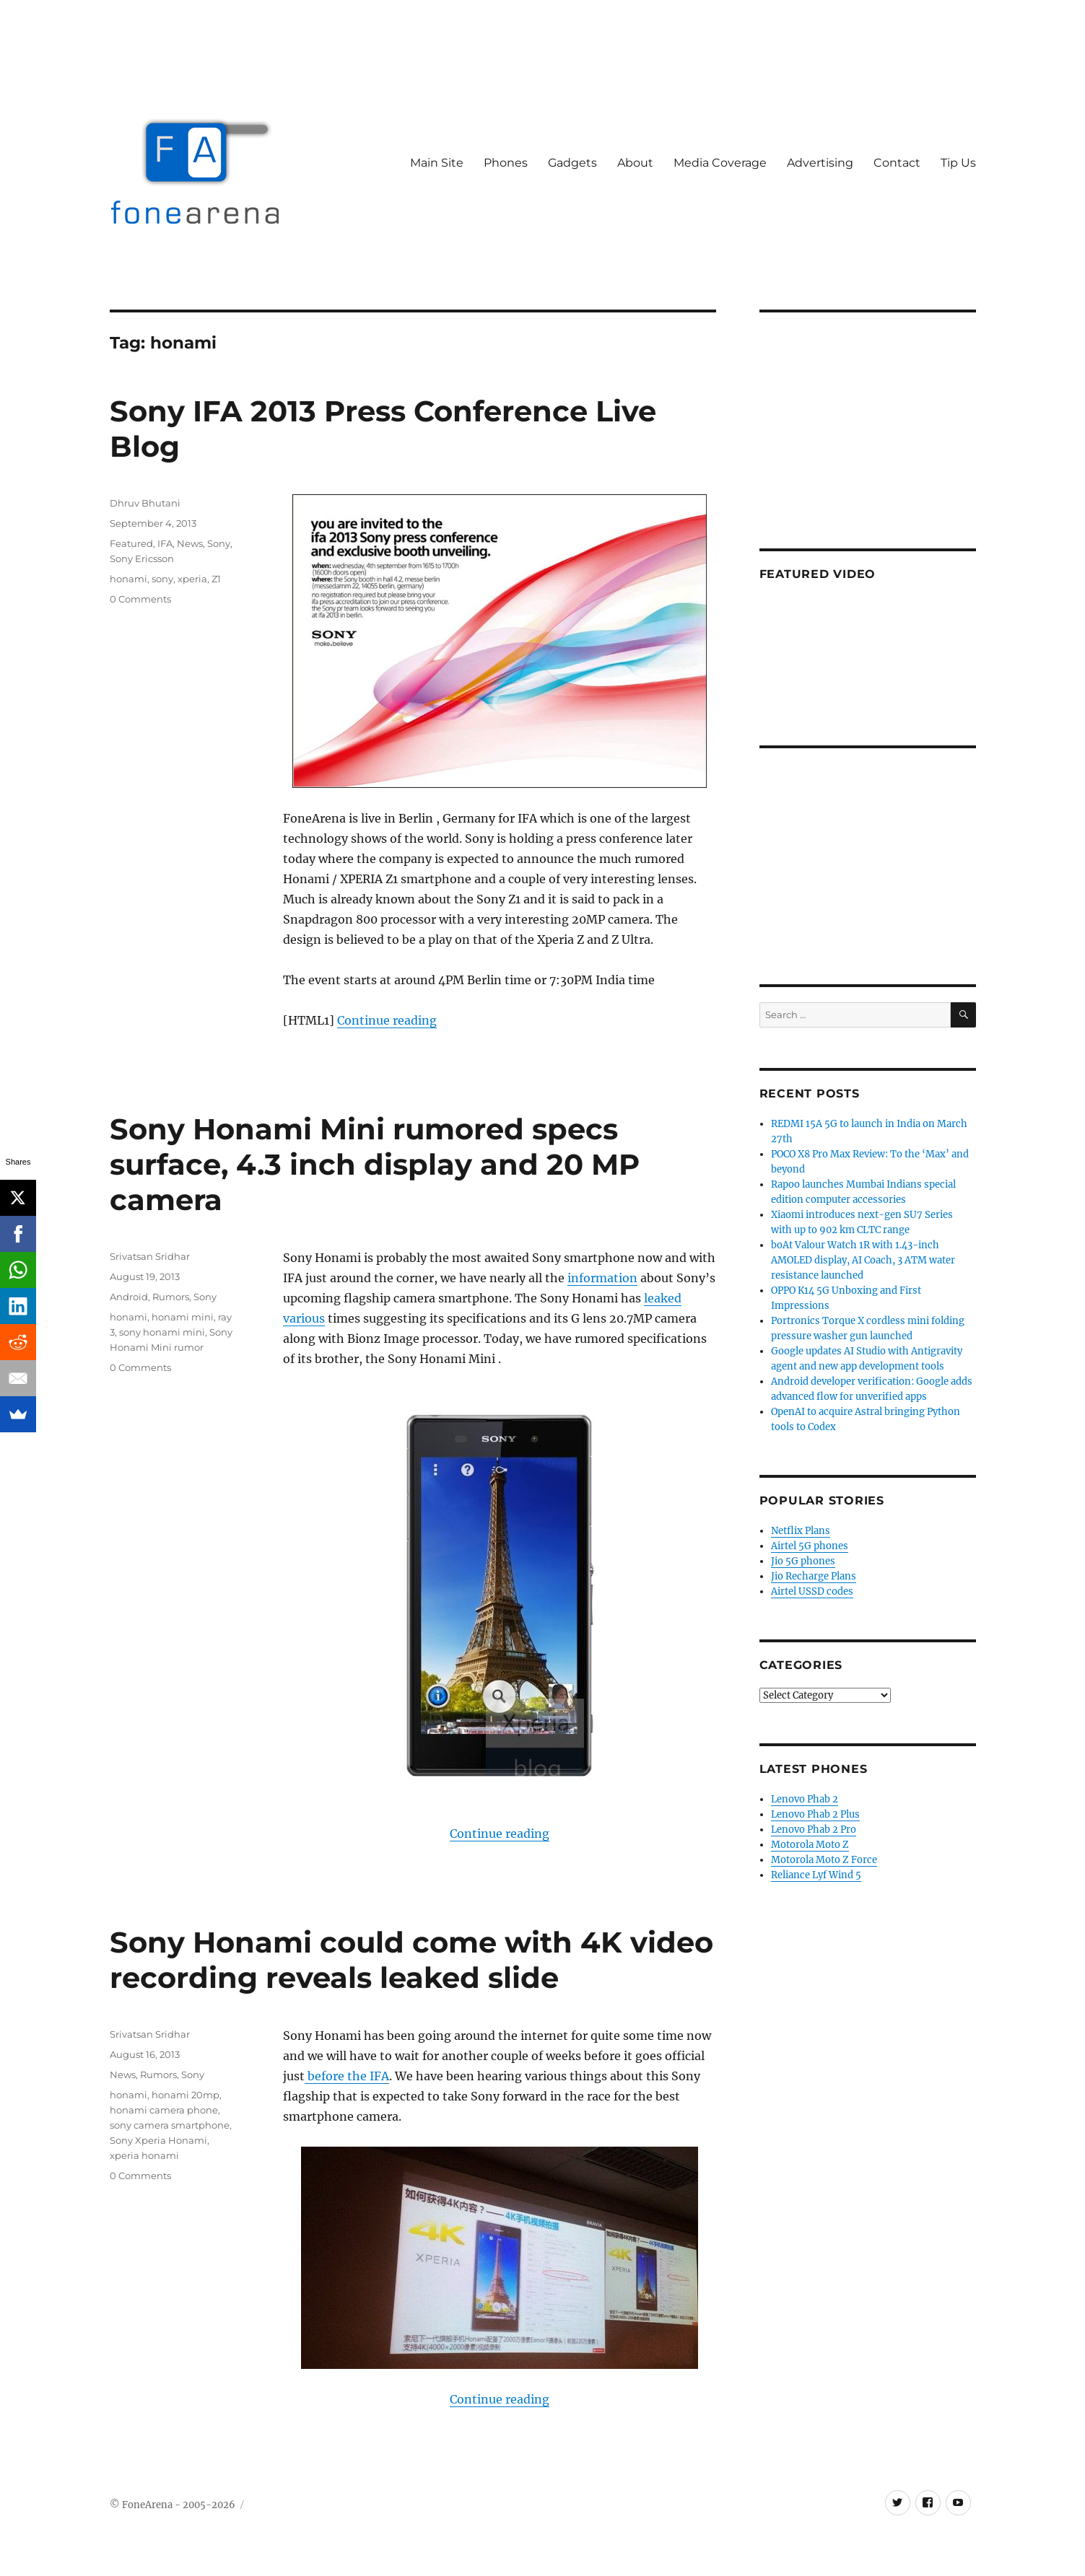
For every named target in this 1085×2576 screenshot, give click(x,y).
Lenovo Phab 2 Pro (813, 1829)
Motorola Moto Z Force (824, 1860)
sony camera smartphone (170, 2125)
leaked (662, 1298)
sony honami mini (162, 1332)
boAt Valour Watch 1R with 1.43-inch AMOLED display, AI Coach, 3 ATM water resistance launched (863, 1260)
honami (128, 578)
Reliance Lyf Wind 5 (816, 1875)
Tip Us (958, 163)
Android (129, 1296)
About (635, 163)
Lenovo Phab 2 (804, 1799)
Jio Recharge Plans (813, 1576)
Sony (218, 543)
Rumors (170, 1296)
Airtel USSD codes (812, 1591)
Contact (896, 163)
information (602, 1278)
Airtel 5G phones (809, 1546)
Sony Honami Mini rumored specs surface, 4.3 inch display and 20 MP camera (375, 1164)
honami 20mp (185, 2094)
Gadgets (572, 163)
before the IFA (347, 2076)
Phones (506, 163)
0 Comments (140, 599)
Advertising (820, 163)
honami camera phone (164, 2110)
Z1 (216, 578)
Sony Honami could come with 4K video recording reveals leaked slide (411, 1959)
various (304, 1318)
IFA (165, 543)
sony (162, 578)
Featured (131, 543)
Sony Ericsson (142, 558)
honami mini (183, 1317)
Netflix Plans (800, 1531)
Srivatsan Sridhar (150, 1256)
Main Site (436, 163)
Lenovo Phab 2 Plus (815, 1814)
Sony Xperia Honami (158, 2140)
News (190, 543)
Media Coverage (720, 163)
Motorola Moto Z (810, 1845)
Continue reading (387, 1020)
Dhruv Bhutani (145, 503)
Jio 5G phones (803, 1561)
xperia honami (144, 2155)
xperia (192, 578)
